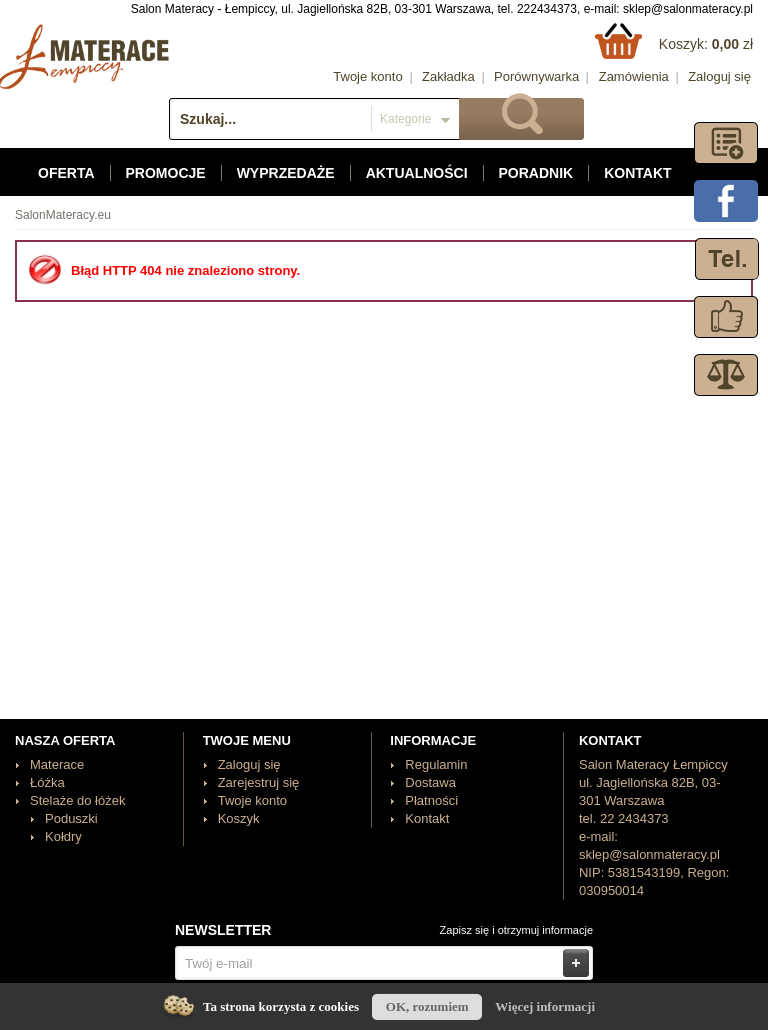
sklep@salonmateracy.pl (688, 9)
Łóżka (47, 782)
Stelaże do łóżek (77, 800)
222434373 (547, 9)
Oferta (66, 173)
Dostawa (430, 782)
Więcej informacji (545, 1006)
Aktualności (417, 173)
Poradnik (536, 173)
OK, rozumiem (427, 1006)
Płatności (431, 800)
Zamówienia (634, 76)
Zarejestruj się (259, 782)
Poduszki (71, 818)
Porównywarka (536, 76)
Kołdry (63, 836)
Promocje (166, 173)
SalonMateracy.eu (63, 215)
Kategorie (405, 119)
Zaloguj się (719, 76)
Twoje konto (367, 76)
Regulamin (436, 764)
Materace (57, 764)
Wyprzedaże (286, 173)
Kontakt (637, 173)
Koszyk (239, 818)
